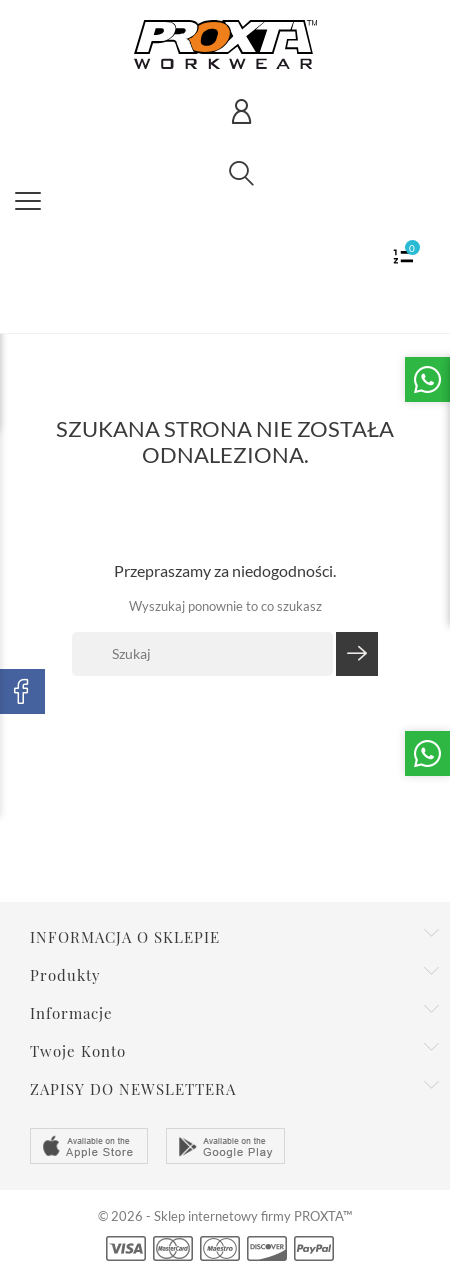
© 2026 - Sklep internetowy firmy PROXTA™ (225, 1216)
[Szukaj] (202, 654)
